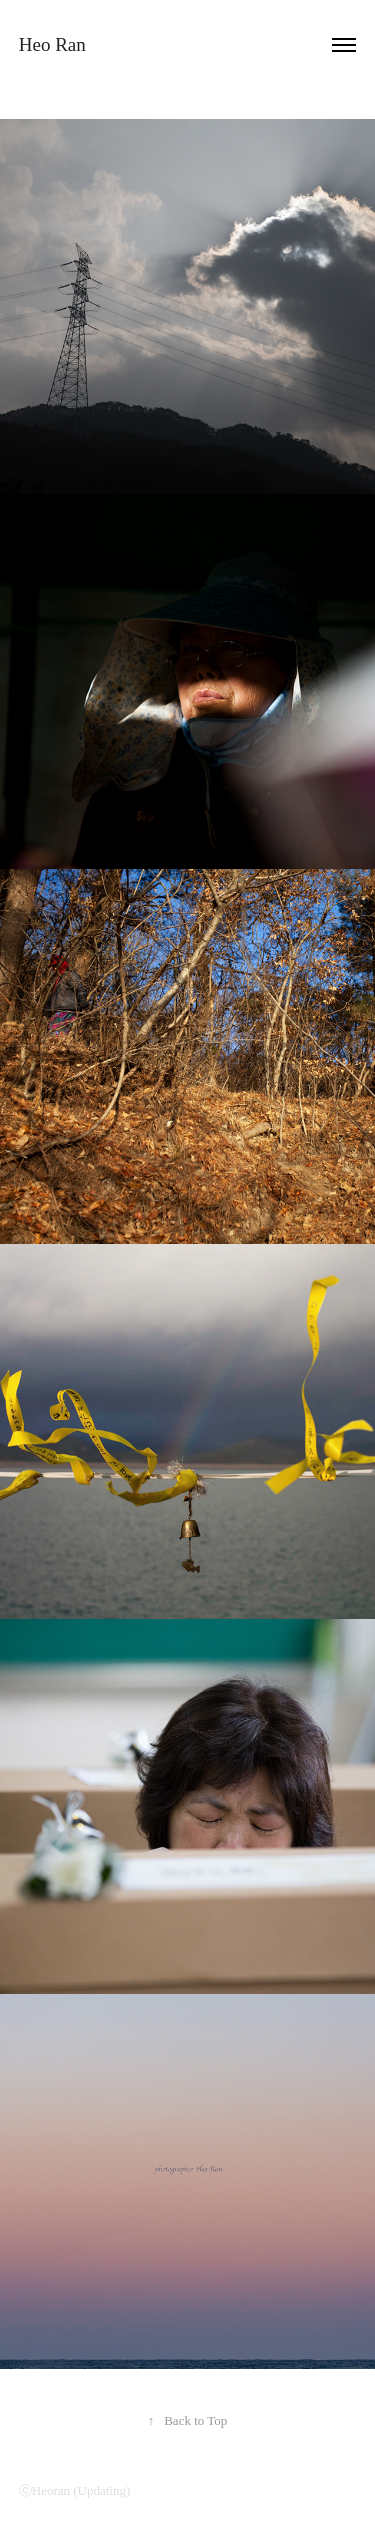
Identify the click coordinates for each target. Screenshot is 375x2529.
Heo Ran (52, 44)
